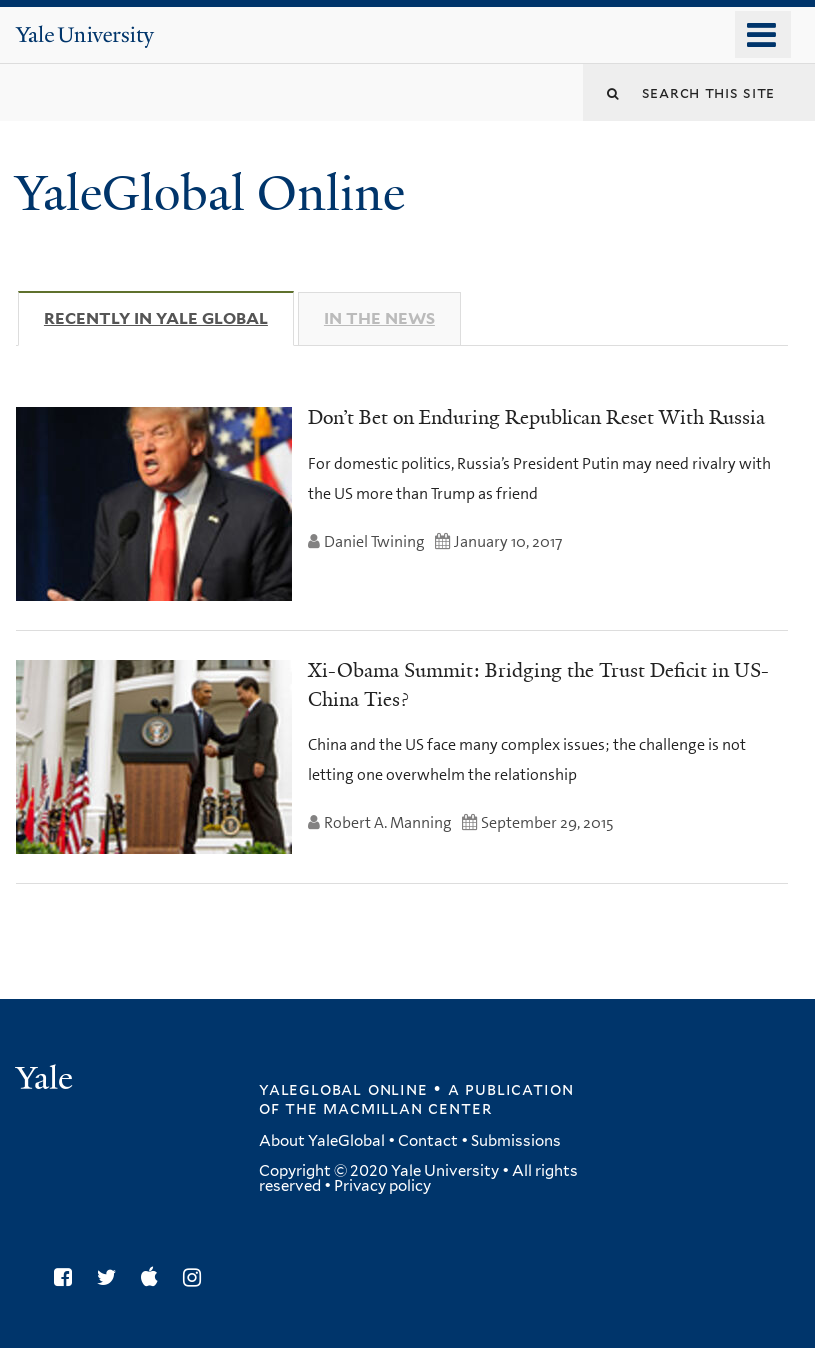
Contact (428, 1141)
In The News (379, 318)
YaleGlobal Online (210, 193)
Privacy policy (382, 1186)
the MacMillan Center (388, 1108)
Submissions (516, 1141)
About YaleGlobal (322, 1141)
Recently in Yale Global (169, 318)
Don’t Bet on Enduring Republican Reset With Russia (536, 417)
